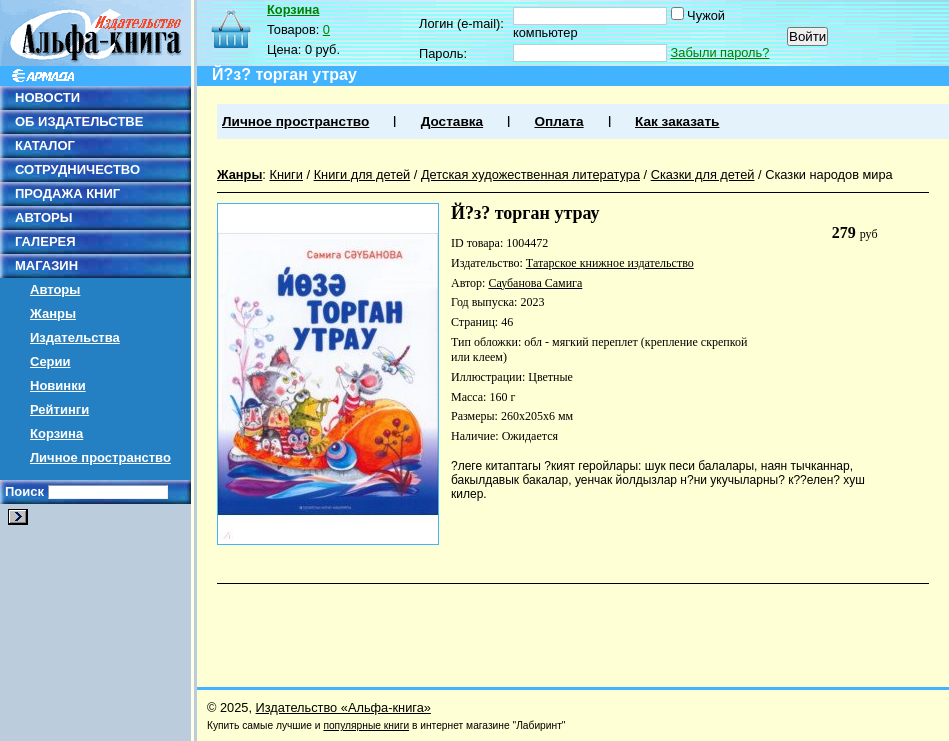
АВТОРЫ (43, 217)
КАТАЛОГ (45, 145)
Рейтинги (59, 409)
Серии (50, 361)
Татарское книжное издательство (610, 263)
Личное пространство (100, 457)
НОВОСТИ (47, 97)
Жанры (53, 313)
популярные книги (366, 725)
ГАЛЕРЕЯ (45, 241)
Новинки (58, 385)
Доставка (452, 121)
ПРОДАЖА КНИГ (67, 193)
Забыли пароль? (720, 52)
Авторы (55, 289)
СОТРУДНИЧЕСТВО (77, 169)
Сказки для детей (703, 174)
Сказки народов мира (829, 174)
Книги (286, 174)
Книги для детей (362, 174)
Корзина (56, 433)
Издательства (75, 337)
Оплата (558, 121)
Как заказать (677, 121)
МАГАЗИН (46, 265)
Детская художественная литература (530, 174)
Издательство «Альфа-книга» (343, 707)
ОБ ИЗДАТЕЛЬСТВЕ (79, 121)
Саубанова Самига (535, 283)
